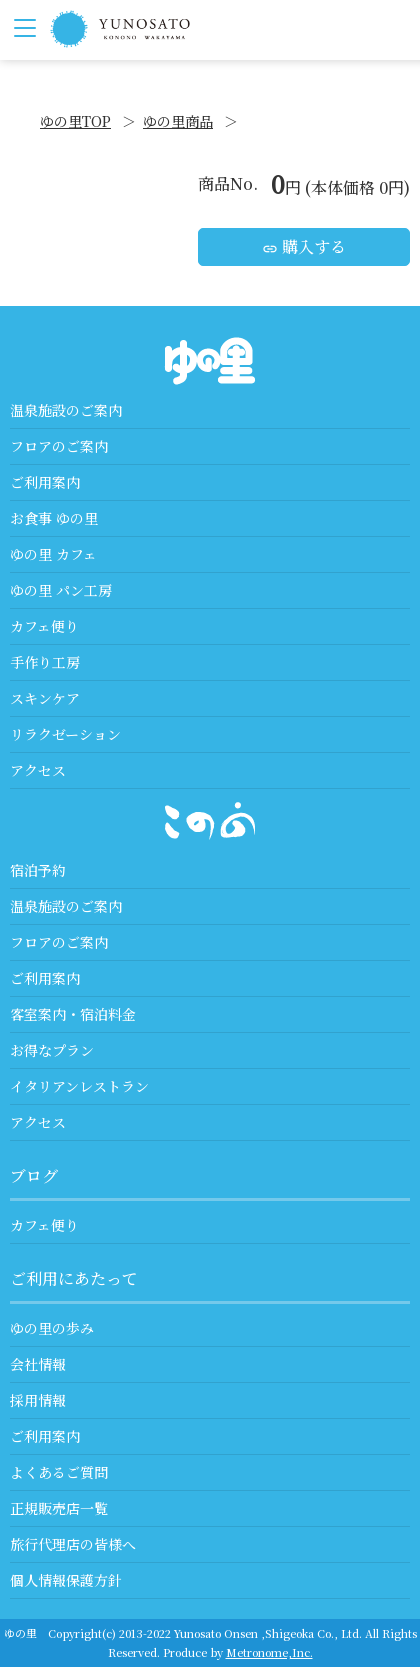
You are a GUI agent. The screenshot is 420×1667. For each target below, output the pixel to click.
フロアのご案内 (59, 446)
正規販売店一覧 (59, 1508)
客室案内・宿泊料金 (73, 1014)
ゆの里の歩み (52, 1328)
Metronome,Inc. (269, 1652)
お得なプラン (52, 1050)
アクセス (38, 770)
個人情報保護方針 (66, 1580)
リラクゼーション (65, 734)
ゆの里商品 (178, 121)
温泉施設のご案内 (66, 410)
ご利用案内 (45, 482)
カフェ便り (44, 626)
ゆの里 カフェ (53, 554)
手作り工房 (45, 662)
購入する (304, 246)
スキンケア (45, 698)
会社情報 (38, 1364)
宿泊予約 (38, 870)
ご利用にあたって (74, 1278)
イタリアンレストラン (79, 1086)
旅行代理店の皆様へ (73, 1544)
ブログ (34, 1175)
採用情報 (38, 1400)
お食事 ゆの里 (54, 518)
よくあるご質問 (59, 1472)
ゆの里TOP (75, 121)
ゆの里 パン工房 (61, 590)
